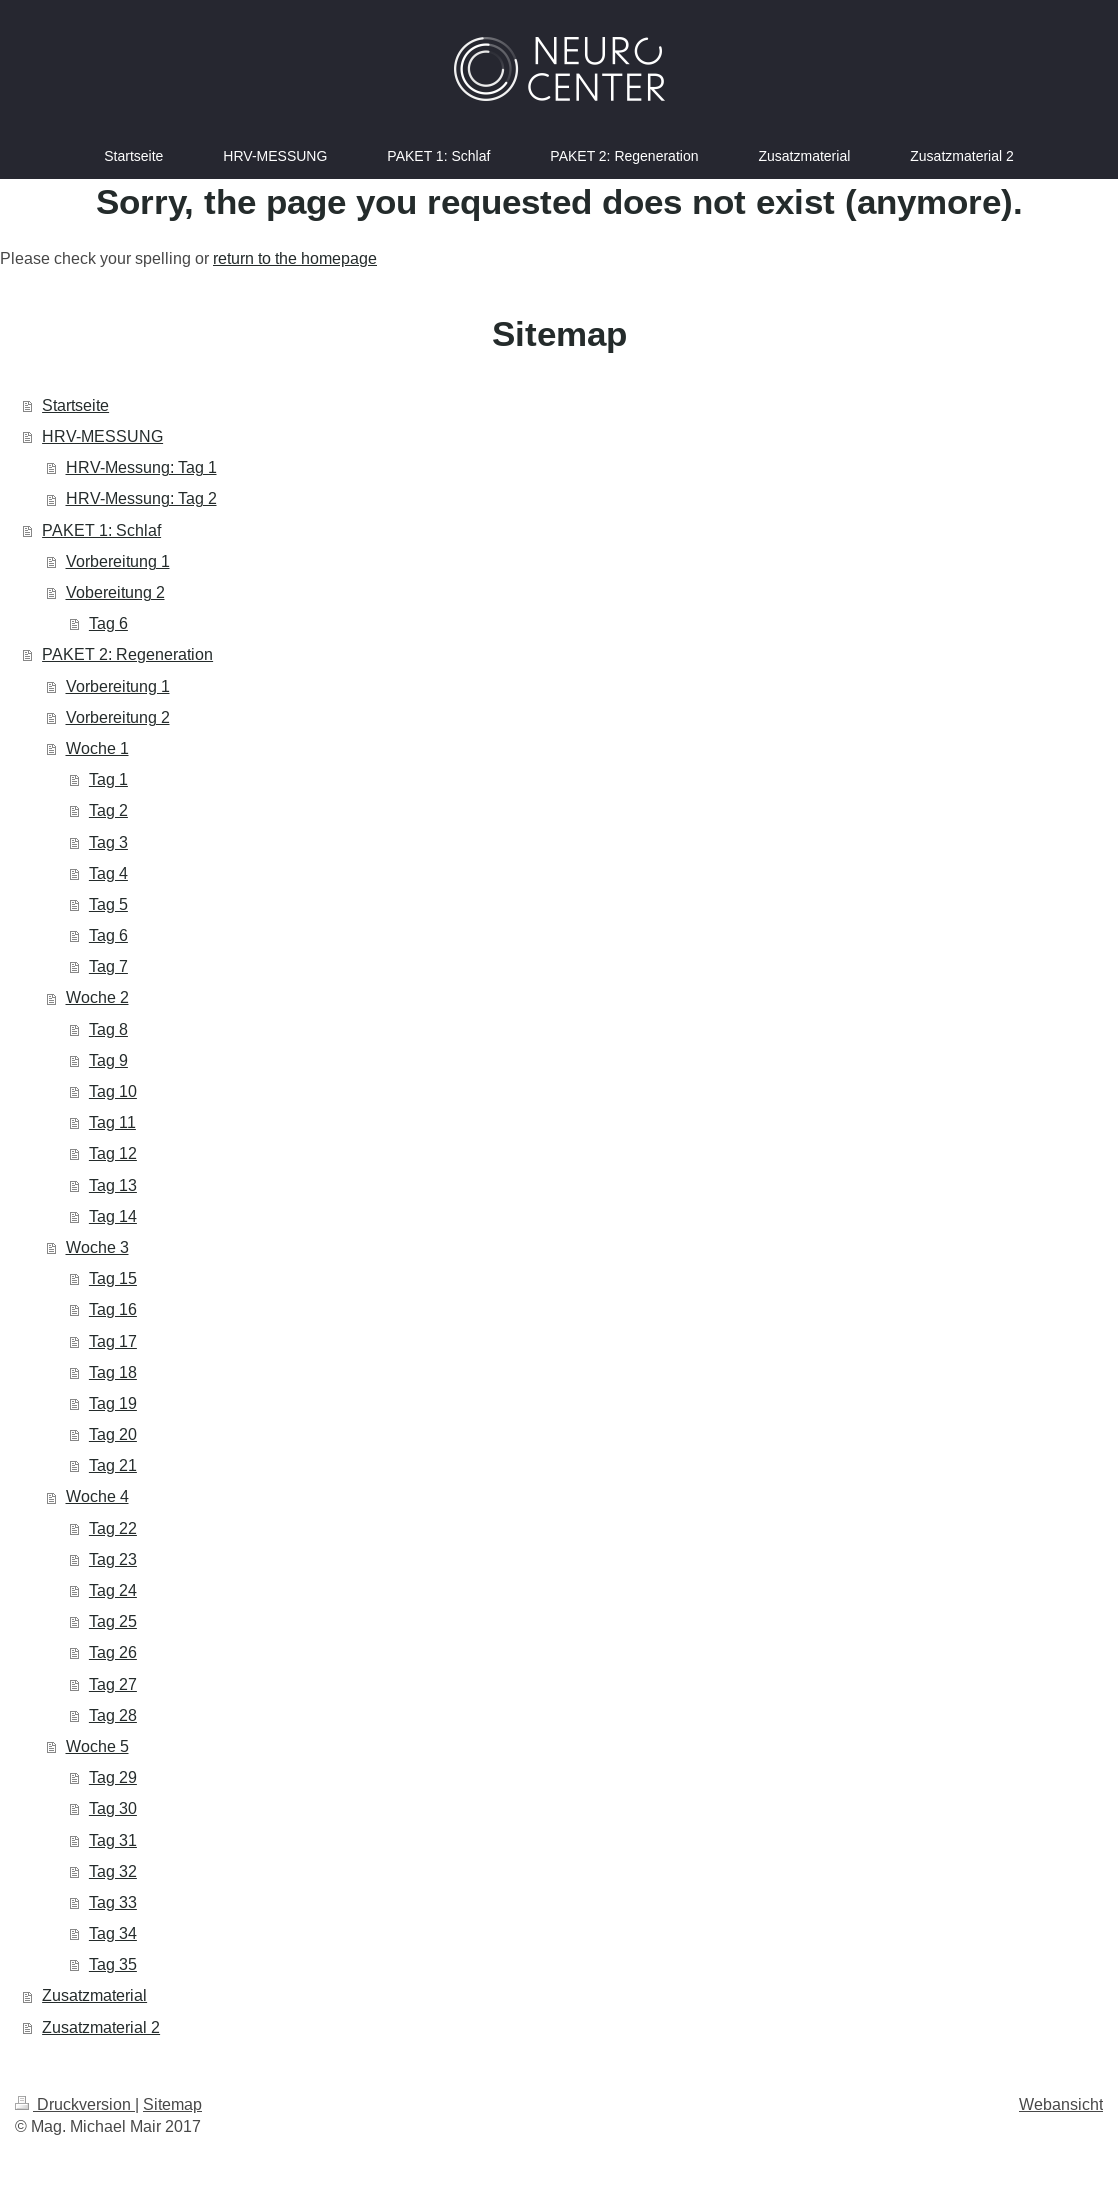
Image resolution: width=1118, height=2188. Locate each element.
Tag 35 (113, 1964)
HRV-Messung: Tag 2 (141, 498)
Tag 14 (113, 1216)
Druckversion (75, 2104)
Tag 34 (113, 1933)
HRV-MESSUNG (102, 436)
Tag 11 (112, 1122)
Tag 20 (113, 1434)
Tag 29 (113, 1777)
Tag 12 (113, 1153)
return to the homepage (295, 258)
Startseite (75, 405)
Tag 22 (113, 1528)
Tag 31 (113, 1840)
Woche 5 (97, 1746)
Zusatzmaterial (94, 1995)
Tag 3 (108, 842)
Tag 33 (113, 1902)
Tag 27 (113, 1684)
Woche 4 (97, 1496)
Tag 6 (108, 623)
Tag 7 (108, 966)
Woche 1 (97, 748)
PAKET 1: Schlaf (101, 530)
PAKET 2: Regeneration (127, 654)
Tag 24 (113, 1590)
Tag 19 (113, 1403)
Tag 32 (113, 1871)
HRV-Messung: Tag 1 (141, 467)
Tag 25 (113, 1621)
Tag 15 (113, 1278)
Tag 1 (108, 779)
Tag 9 (108, 1060)
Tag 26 (113, 1652)
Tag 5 (108, 904)
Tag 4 (108, 873)
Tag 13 (113, 1185)
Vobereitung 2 (115, 592)
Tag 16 (113, 1309)
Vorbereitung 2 (118, 717)
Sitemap (172, 2104)
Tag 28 (113, 1715)
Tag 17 (113, 1341)
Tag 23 (113, 1559)
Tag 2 (108, 810)
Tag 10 (113, 1091)
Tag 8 (108, 1029)
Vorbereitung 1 (118, 561)
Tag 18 (113, 1372)
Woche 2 (97, 997)
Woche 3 (97, 1247)
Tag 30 (113, 1808)
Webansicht (1061, 2104)
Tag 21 (113, 1465)
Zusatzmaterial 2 (101, 2027)
